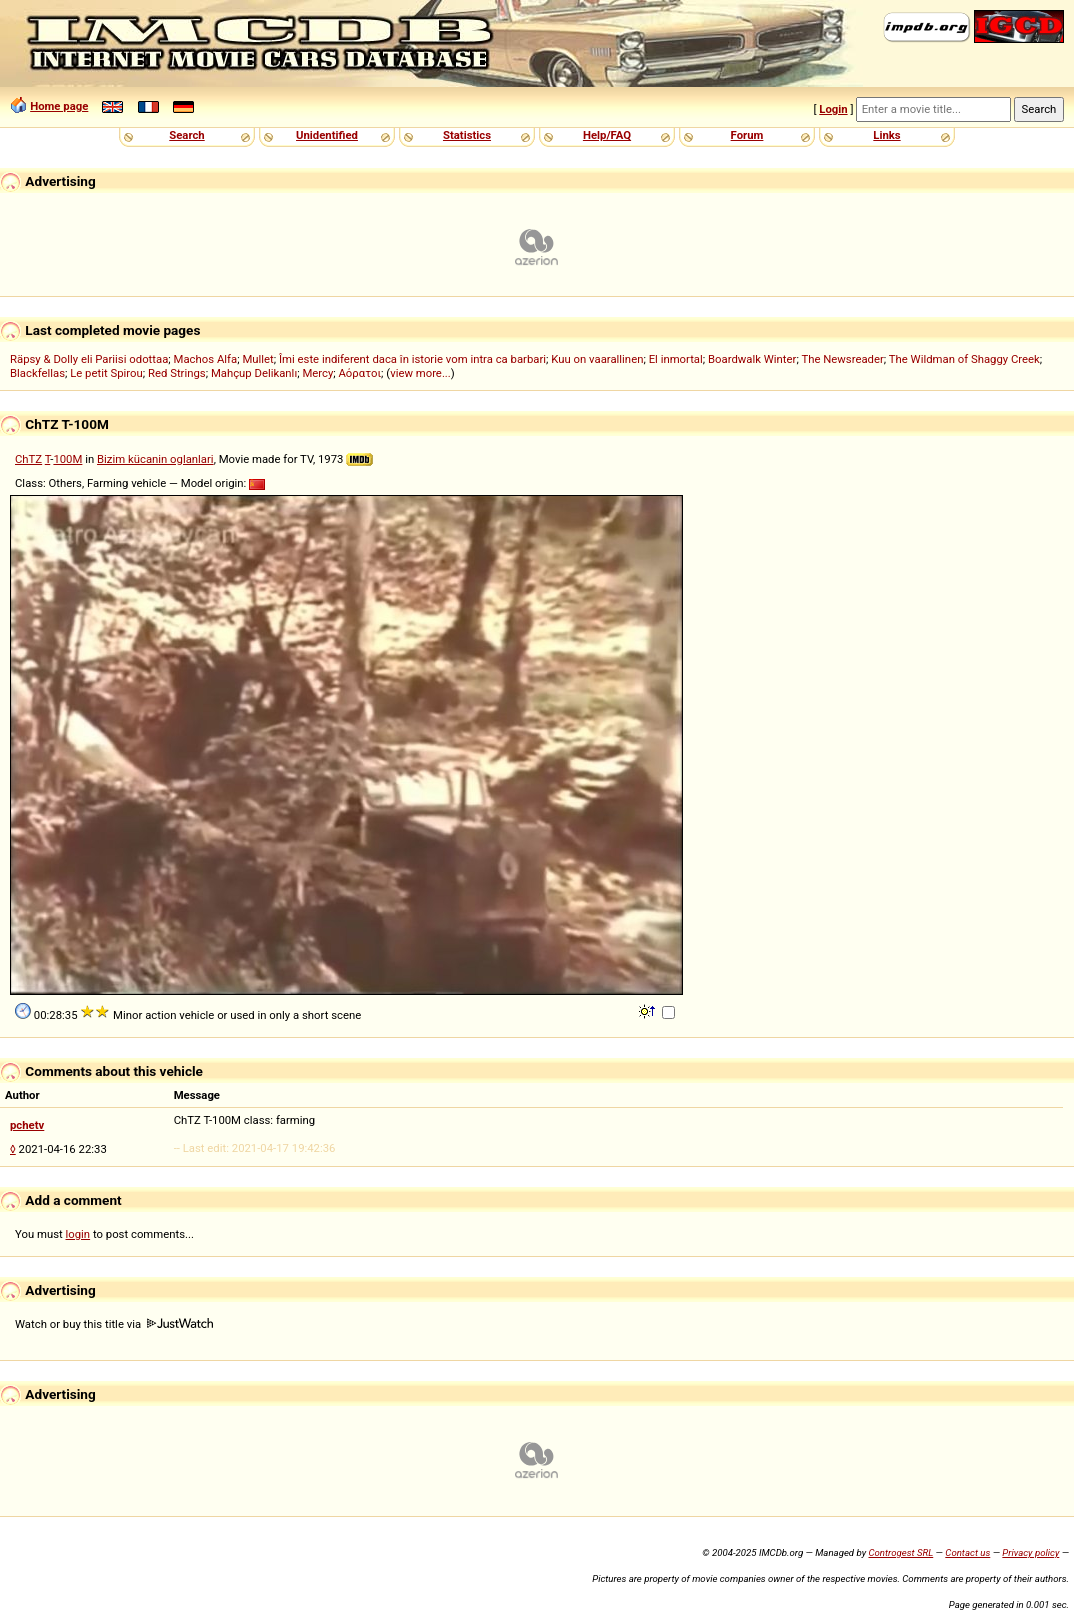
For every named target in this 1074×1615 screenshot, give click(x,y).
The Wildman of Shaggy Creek (964, 359)
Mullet (257, 359)
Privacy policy (1030, 1552)
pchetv (27, 1125)
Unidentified (327, 135)
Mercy (317, 373)
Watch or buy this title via (114, 1324)
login (78, 1234)
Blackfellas (37, 373)
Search (186, 135)
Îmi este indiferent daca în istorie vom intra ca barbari (412, 359)
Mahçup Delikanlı (254, 373)
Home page (59, 106)
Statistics (467, 135)
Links (886, 135)
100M (67, 459)
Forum (747, 135)
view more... (420, 373)
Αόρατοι (360, 373)
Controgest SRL (900, 1552)
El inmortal (676, 359)
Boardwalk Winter (752, 359)
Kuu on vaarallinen (597, 359)
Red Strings (177, 373)
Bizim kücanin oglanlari (155, 459)
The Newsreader (842, 359)
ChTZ (28, 459)
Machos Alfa (206, 359)
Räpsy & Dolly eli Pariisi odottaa (89, 359)
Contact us (967, 1552)
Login (833, 109)
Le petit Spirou (106, 373)
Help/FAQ (607, 135)
